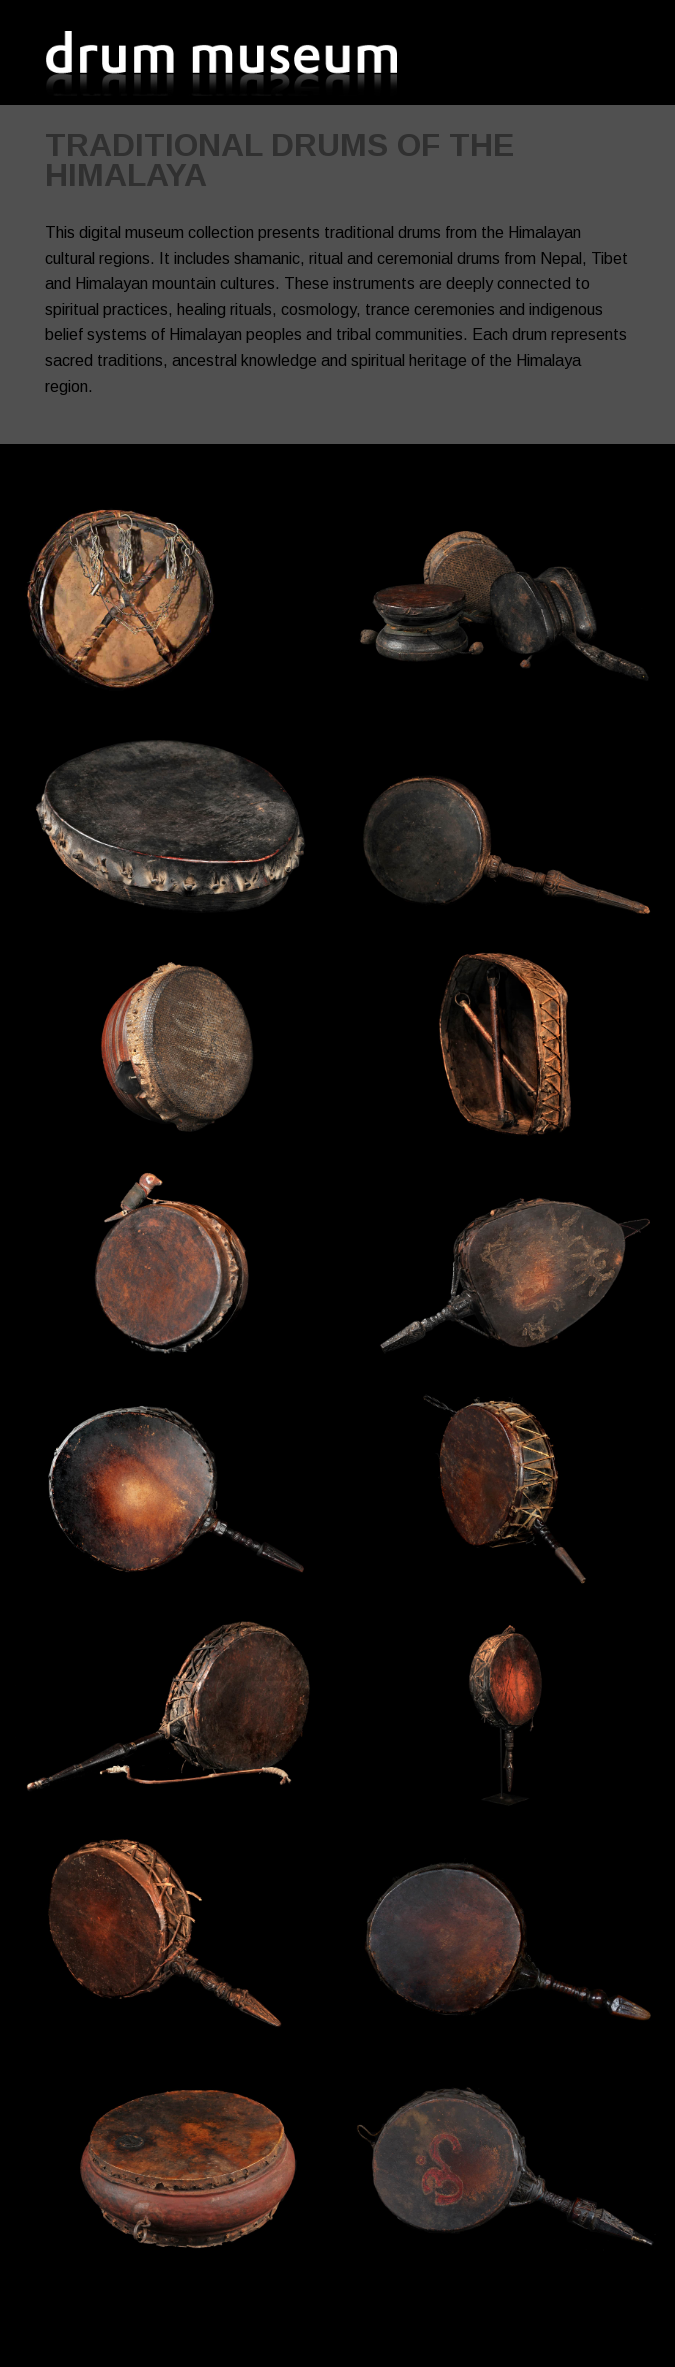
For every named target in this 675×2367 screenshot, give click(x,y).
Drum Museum (225, 62)
